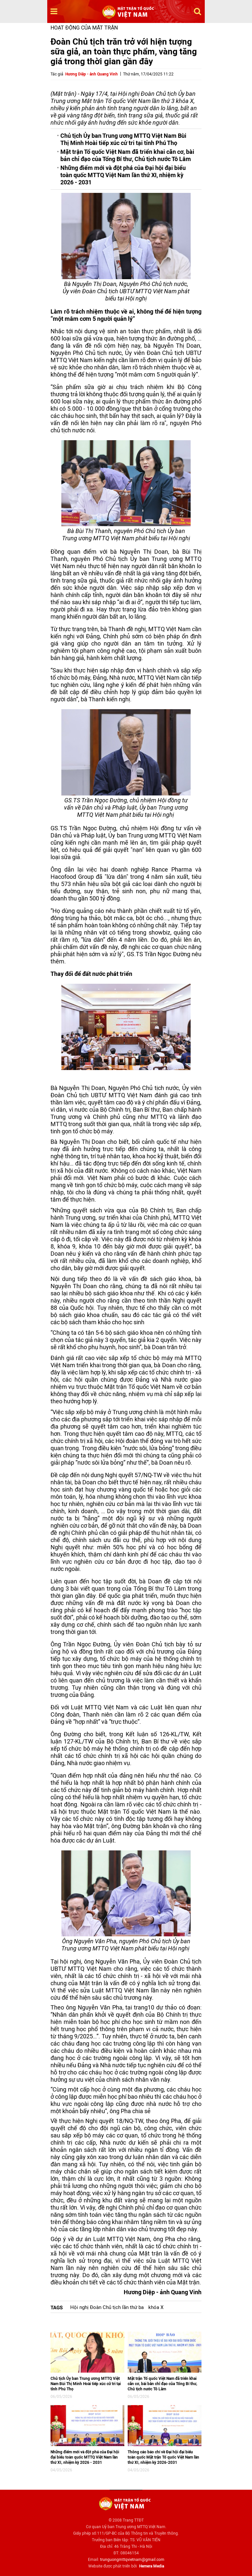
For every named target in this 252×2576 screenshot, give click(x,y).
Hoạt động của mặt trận (84, 28)
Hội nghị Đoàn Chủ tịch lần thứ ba (107, 2307)
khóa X (155, 2307)
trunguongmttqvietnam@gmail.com (132, 2559)
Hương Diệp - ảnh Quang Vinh (91, 74)
